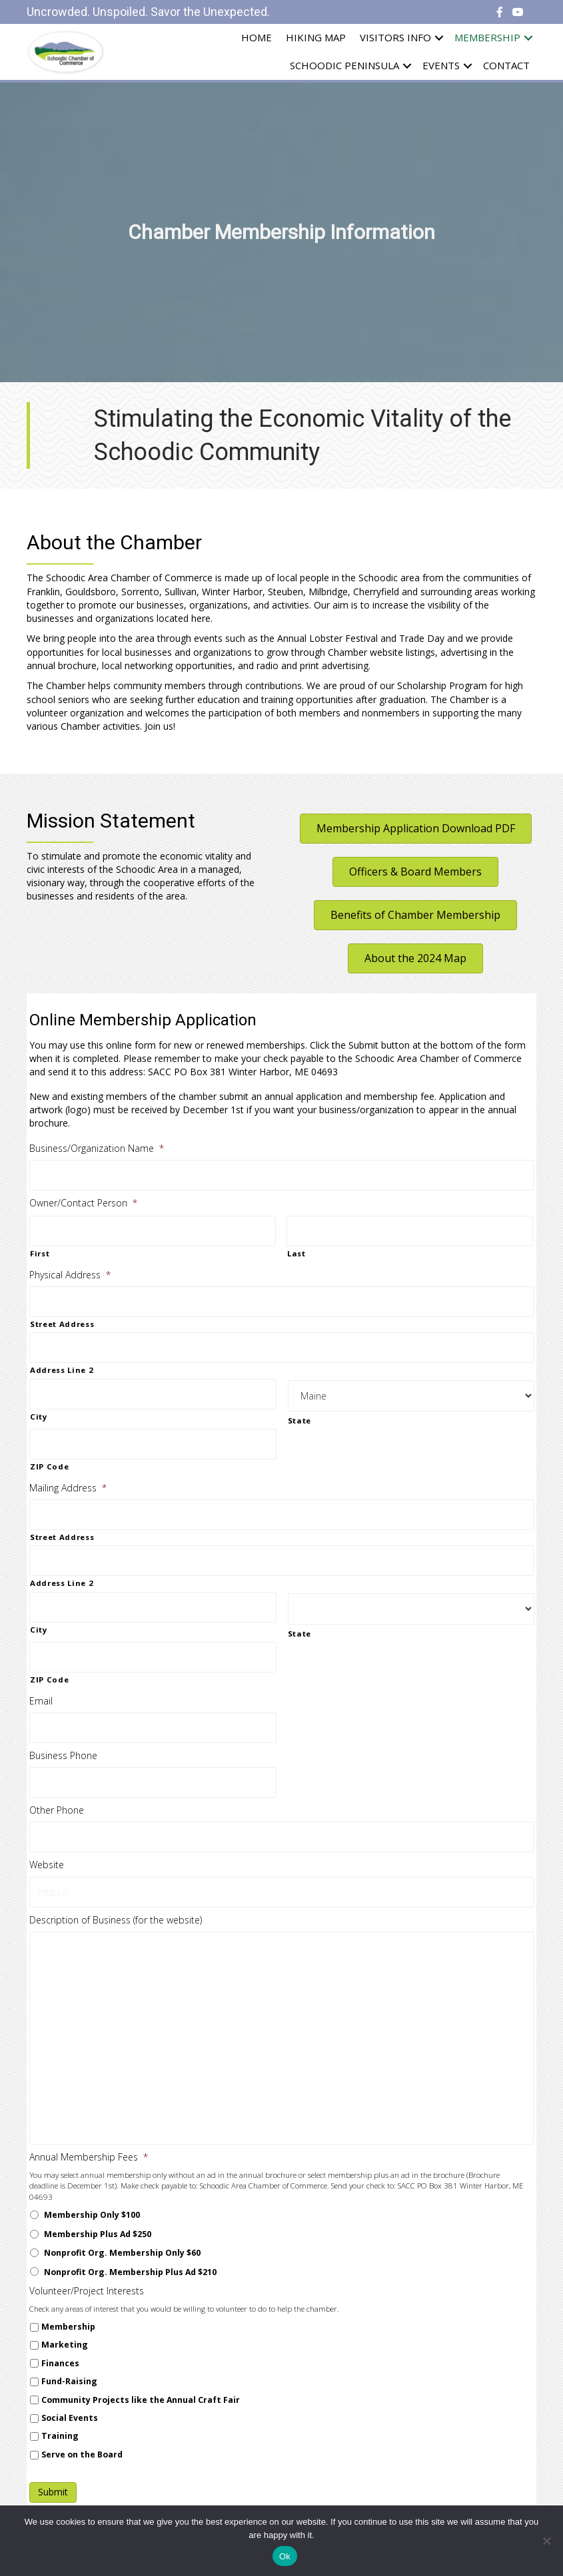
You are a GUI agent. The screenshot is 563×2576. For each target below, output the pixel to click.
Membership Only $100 (92, 2214)
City (38, 1416)
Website (46, 1865)
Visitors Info (395, 37)
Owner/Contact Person (83, 1203)
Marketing (64, 2344)
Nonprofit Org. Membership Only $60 (122, 2252)
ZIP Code (49, 1466)
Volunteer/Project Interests (86, 2291)
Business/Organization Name (96, 1149)
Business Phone (63, 1756)
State (299, 1420)
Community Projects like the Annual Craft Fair (140, 2400)
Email (41, 1701)
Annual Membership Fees (88, 2157)
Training (60, 2436)
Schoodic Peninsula (344, 65)
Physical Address (70, 1275)
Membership (487, 37)
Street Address (62, 1324)
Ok (284, 2556)
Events (441, 65)
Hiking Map (316, 37)
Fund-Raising (69, 2381)
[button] (416, 829)
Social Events (69, 2418)
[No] (546, 2540)
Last (296, 1253)
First (39, 1253)
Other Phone (56, 1810)
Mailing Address (68, 1488)
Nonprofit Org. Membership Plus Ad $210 (130, 2272)
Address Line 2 (61, 1370)
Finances (60, 2363)
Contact (506, 65)
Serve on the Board (82, 2454)
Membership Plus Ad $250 (97, 2234)
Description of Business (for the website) (115, 1920)
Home (256, 37)
